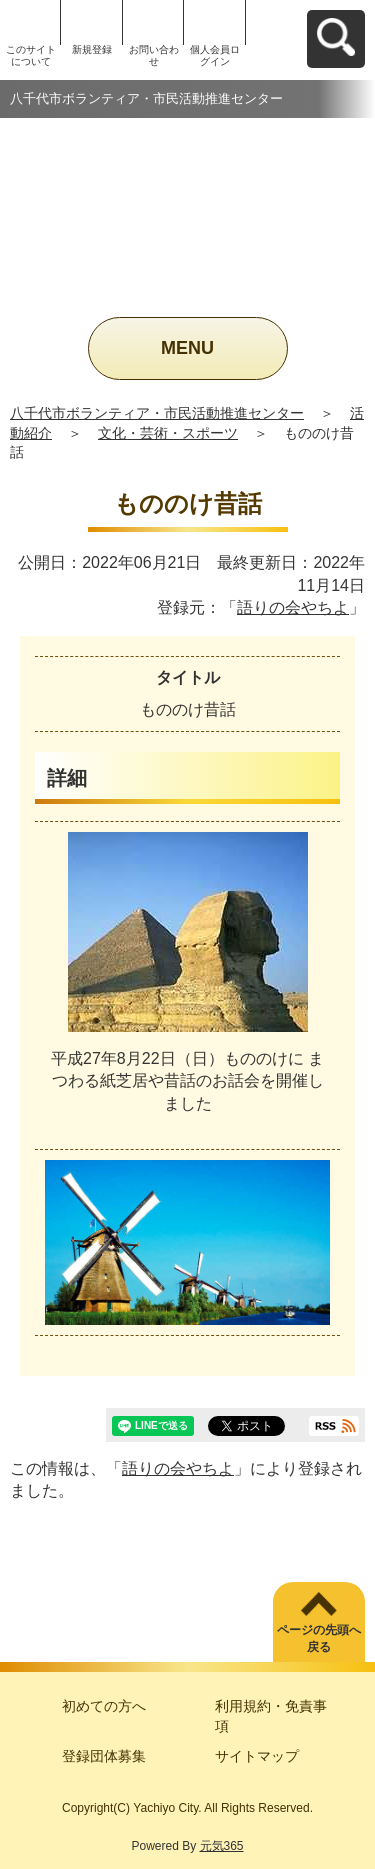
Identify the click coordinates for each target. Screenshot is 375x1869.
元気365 (222, 1846)
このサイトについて (31, 55)
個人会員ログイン (215, 55)
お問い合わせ (154, 55)
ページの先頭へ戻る (319, 1638)
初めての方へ (104, 1706)
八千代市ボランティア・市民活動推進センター (157, 413)
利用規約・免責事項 (271, 1716)
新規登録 (92, 49)
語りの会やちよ (293, 607)
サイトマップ (257, 1756)
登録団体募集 (104, 1756)
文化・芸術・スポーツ (168, 433)
